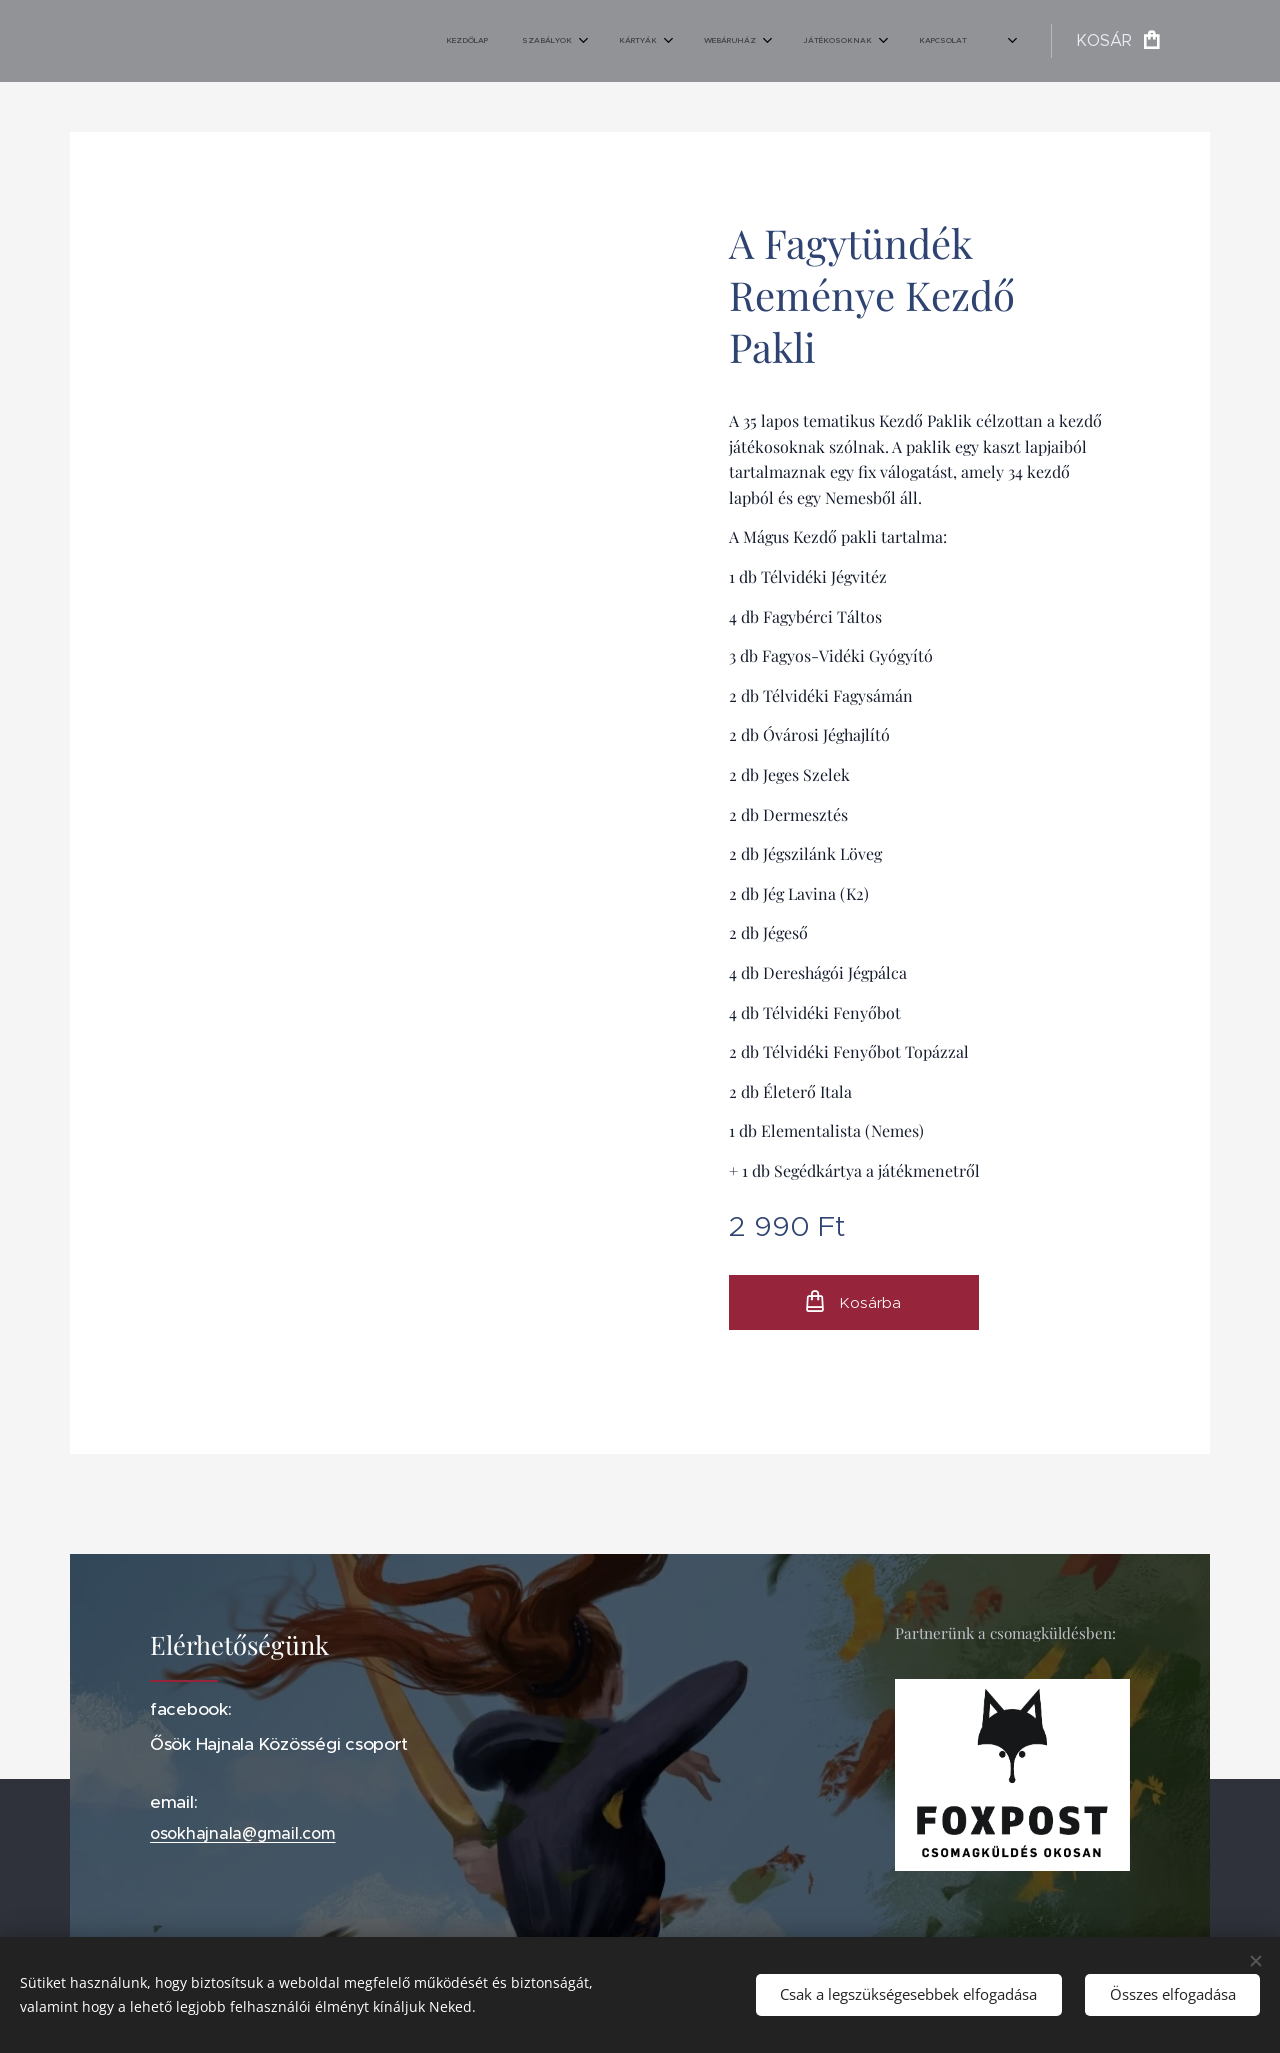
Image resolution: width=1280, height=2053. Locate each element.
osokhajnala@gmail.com (243, 1834)
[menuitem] (724, 41)
